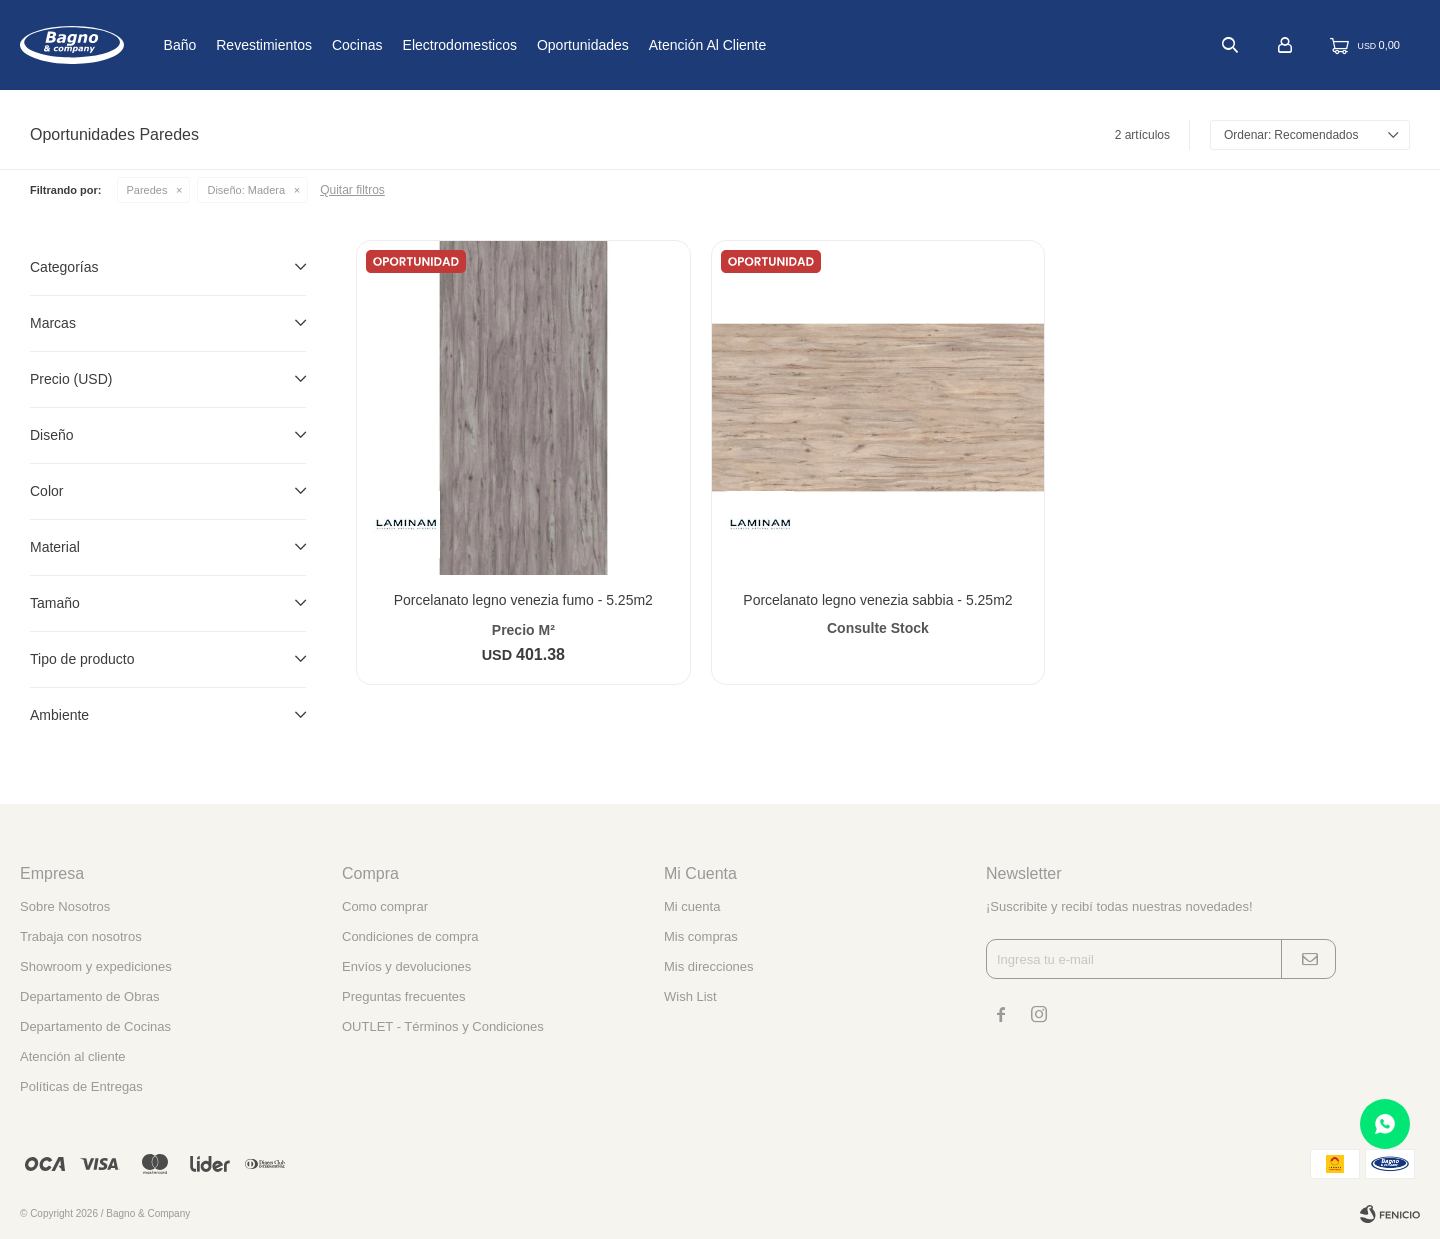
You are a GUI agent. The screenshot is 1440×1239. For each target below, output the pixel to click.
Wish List (690, 996)
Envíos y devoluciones (406, 966)
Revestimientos (313, 45)
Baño (228, 45)
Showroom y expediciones (96, 966)
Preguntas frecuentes (404, 996)
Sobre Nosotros (65, 906)
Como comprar (385, 906)
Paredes (147, 190)
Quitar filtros (352, 190)
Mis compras (701, 936)
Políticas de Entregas (81, 1086)
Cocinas (406, 45)
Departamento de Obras (89, 996)
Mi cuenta (692, 906)
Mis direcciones (709, 966)
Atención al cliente (757, 45)
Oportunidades (632, 45)
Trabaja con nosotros (81, 936)
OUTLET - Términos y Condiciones (443, 1026)
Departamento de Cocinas (95, 1026)
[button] (1230, 45)
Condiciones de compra (410, 936)
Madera (246, 190)
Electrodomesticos (508, 45)
